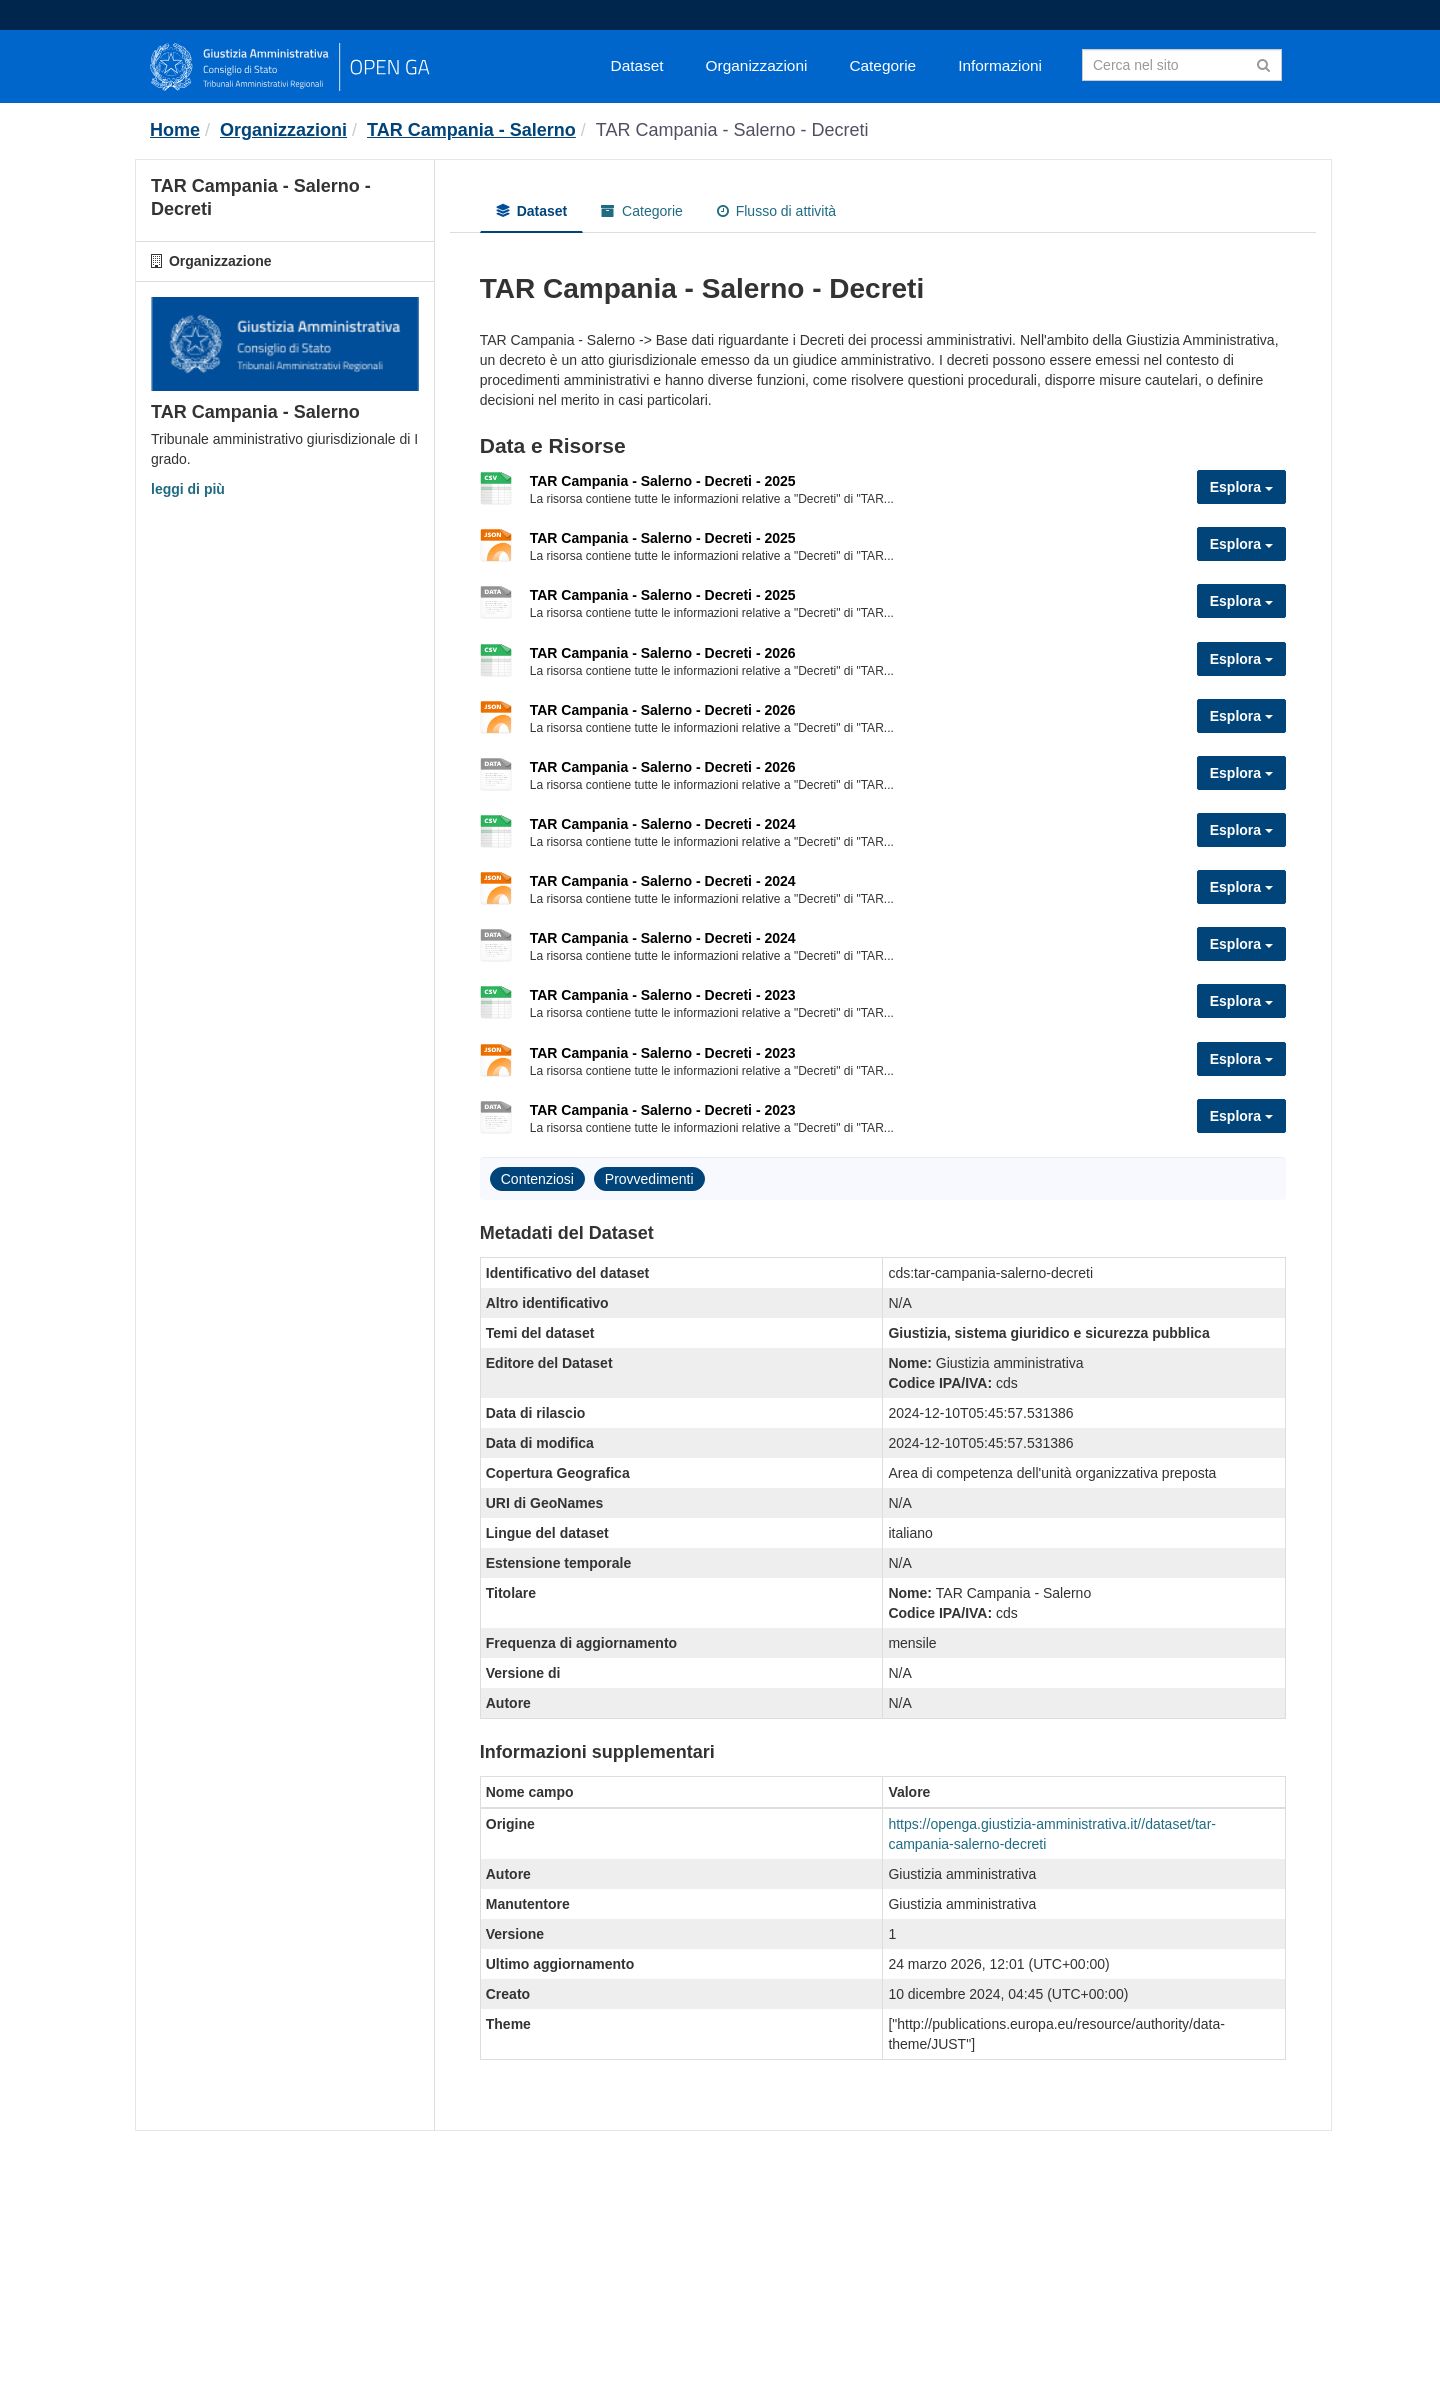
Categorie (882, 65)
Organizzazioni (757, 65)
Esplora (1241, 487)
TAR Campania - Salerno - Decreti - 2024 (663, 824)
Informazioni (1000, 65)
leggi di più (188, 489)
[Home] (175, 130)
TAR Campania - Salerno (471, 130)
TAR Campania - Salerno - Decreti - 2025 (663, 481)
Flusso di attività (776, 211)
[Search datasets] (1182, 65)
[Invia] (1263, 63)
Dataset (637, 65)
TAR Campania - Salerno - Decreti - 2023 (663, 995)
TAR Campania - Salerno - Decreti (732, 130)
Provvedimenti (649, 1179)
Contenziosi (537, 1179)
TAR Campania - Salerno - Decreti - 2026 (663, 653)
